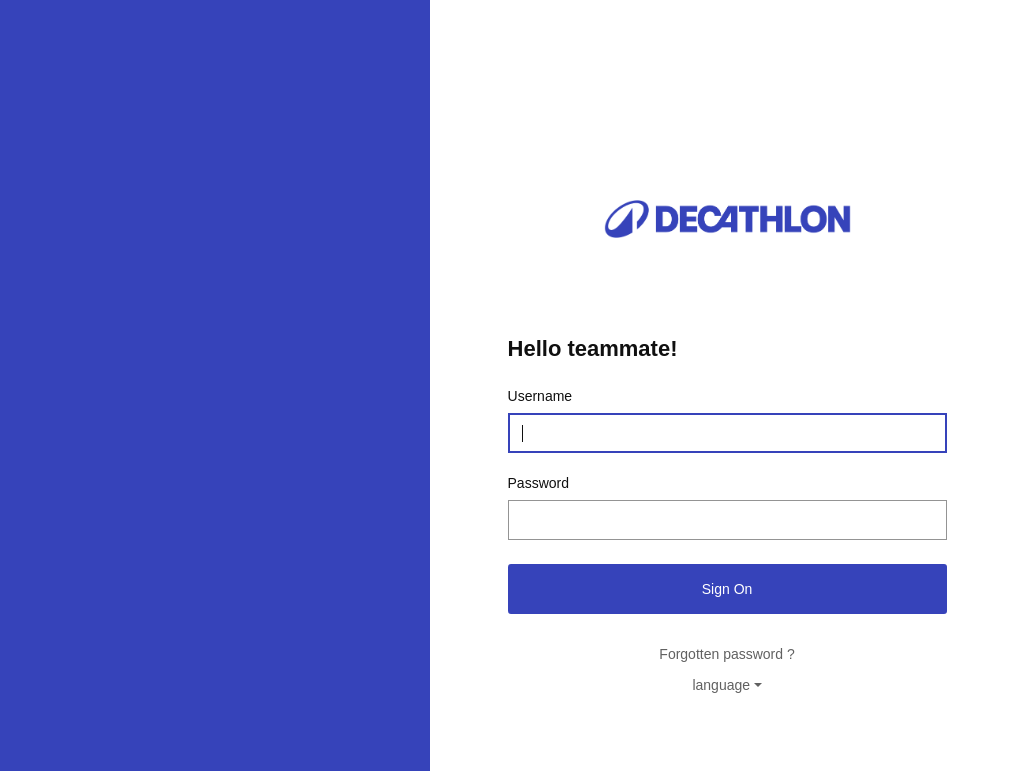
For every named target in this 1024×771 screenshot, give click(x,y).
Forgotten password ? (726, 654)
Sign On (727, 589)
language (721, 685)
